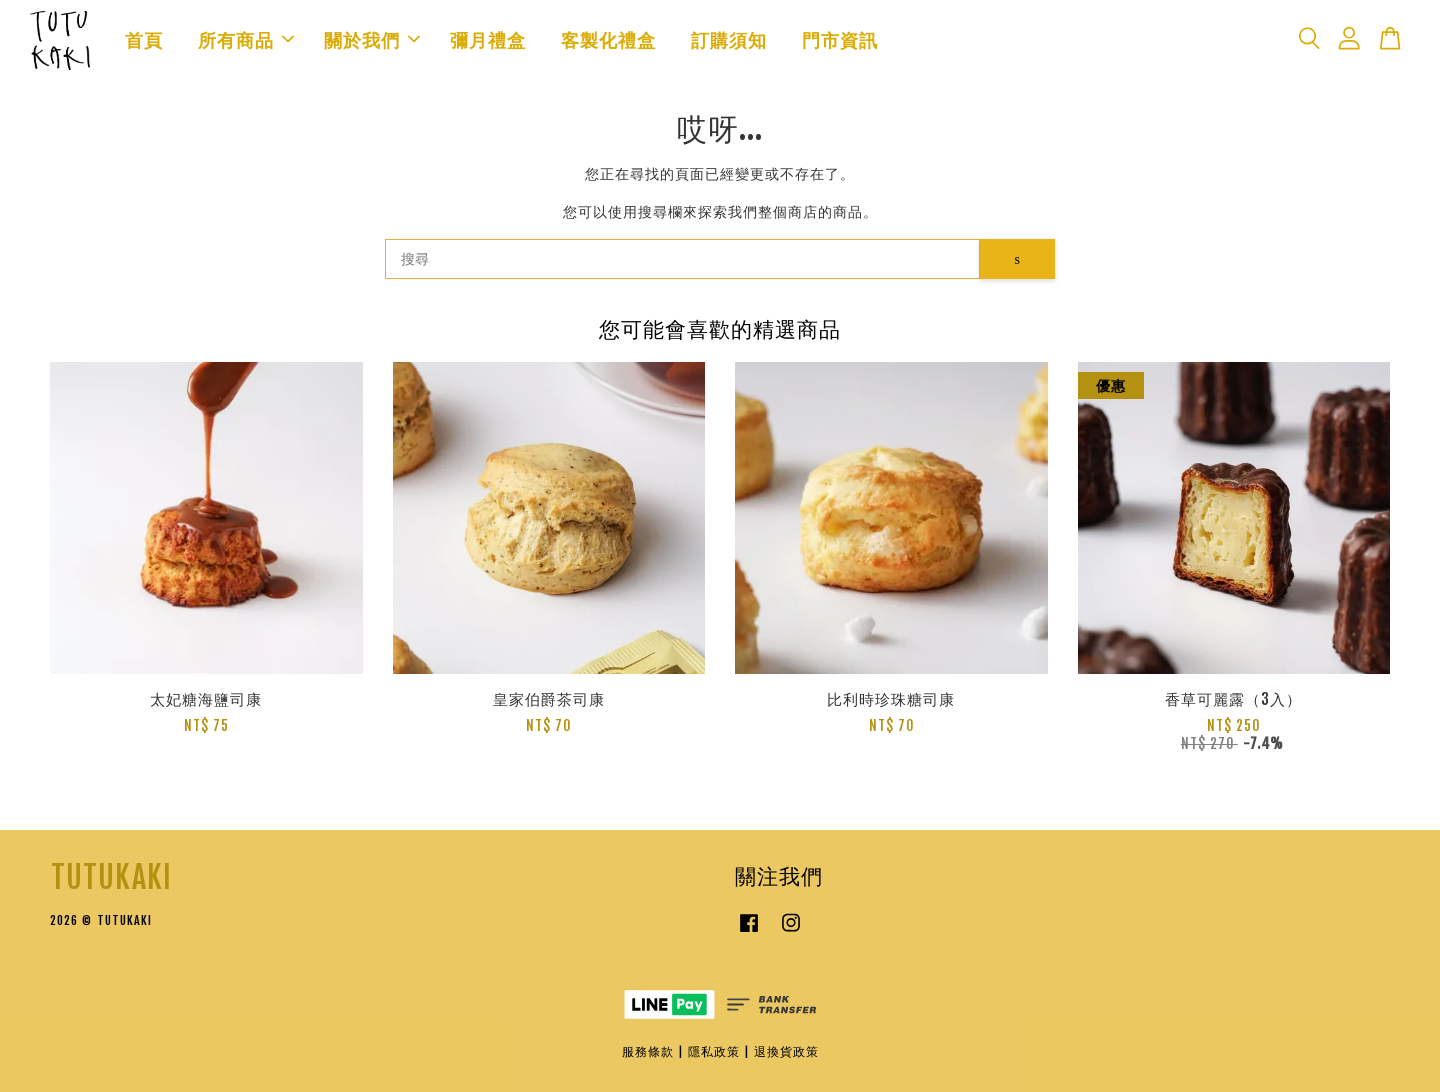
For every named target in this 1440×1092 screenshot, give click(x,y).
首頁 (144, 40)
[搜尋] (682, 259)
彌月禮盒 (488, 40)
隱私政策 (714, 1051)
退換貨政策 (786, 1051)
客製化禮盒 (608, 40)
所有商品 (246, 40)
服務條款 (648, 1051)
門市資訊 (840, 40)
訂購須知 (729, 40)
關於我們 (372, 40)
